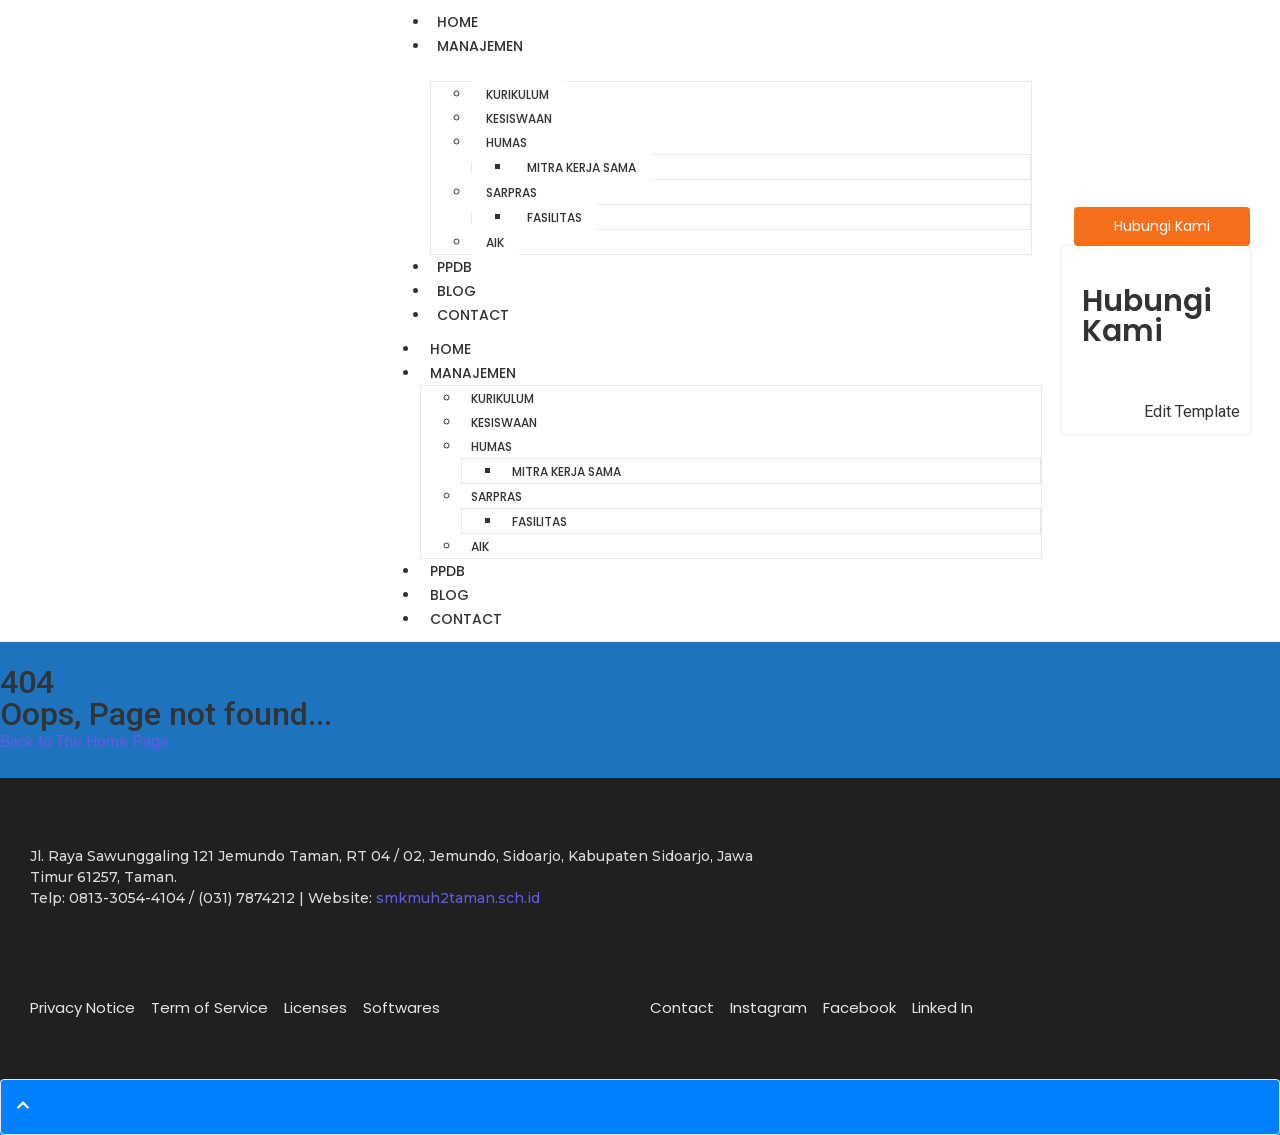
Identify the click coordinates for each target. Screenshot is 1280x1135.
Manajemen (480, 46)
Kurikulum (517, 94)
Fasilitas (554, 217)
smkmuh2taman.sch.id (458, 898)
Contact (473, 315)
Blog (456, 291)
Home (457, 22)
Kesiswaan (519, 118)
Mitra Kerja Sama (581, 167)
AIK (495, 242)
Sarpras (511, 192)
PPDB (454, 267)
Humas (506, 142)
